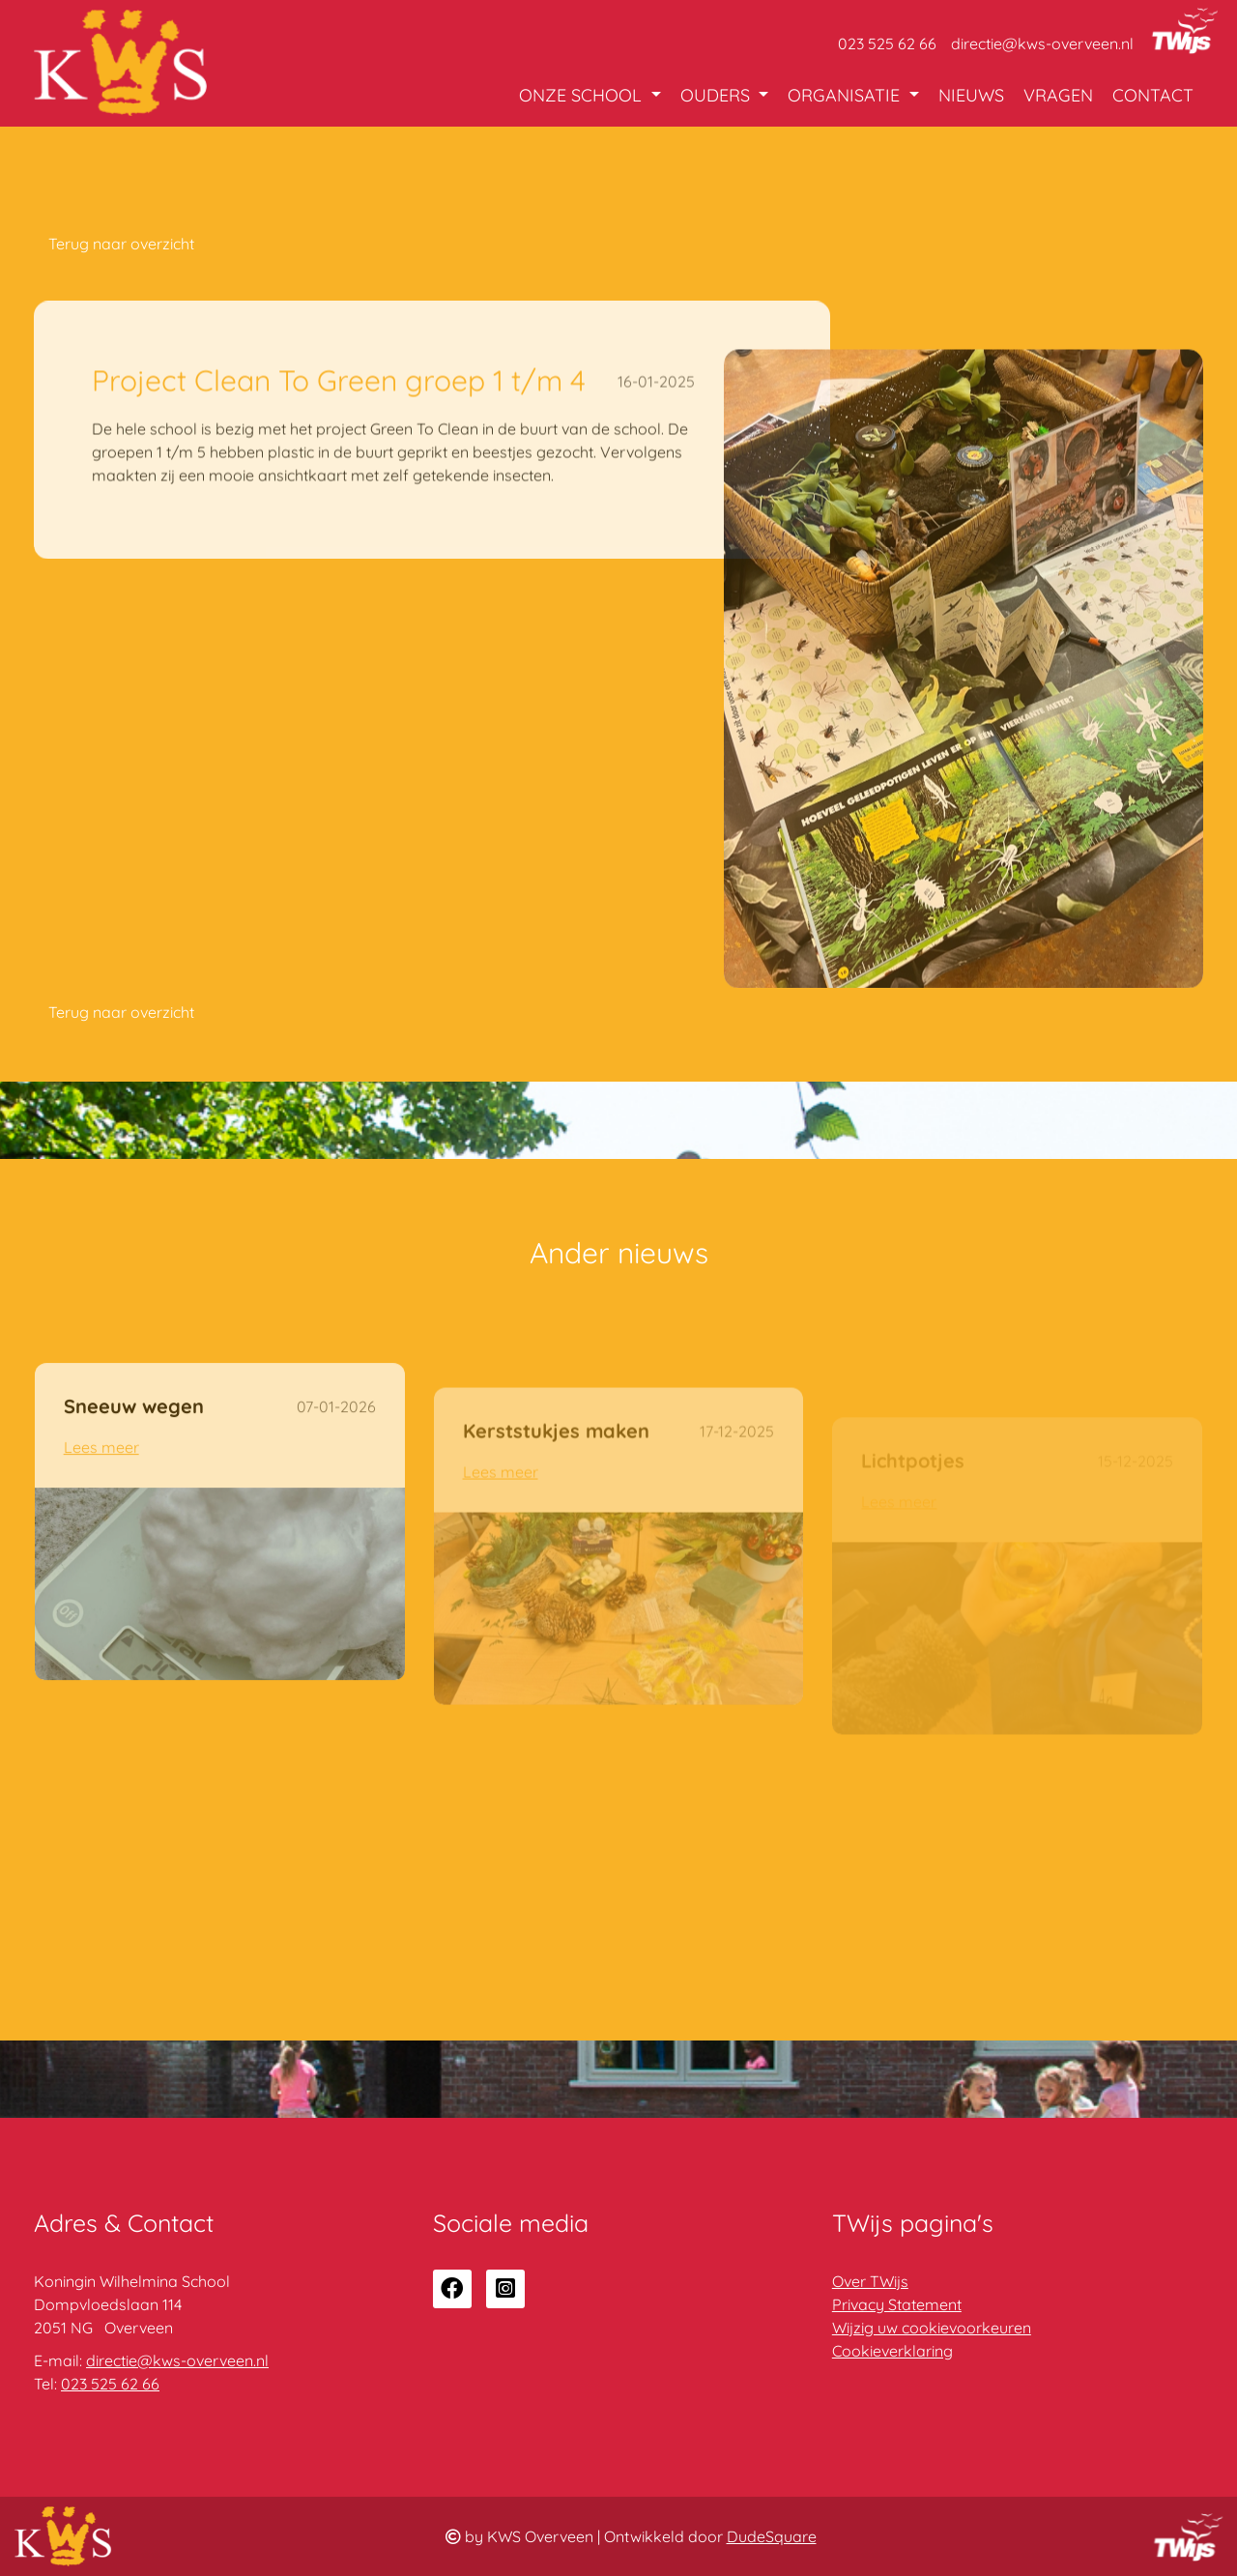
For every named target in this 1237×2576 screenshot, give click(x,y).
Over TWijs (870, 2281)
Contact (1153, 95)
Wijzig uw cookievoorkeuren (931, 2327)
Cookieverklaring (892, 2350)
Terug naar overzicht (121, 243)
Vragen (1058, 95)
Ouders (717, 95)
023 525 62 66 (887, 43)
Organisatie (846, 95)
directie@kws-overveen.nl (1042, 43)
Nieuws (971, 95)
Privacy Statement (897, 2304)
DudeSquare (772, 2536)
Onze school (583, 95)
